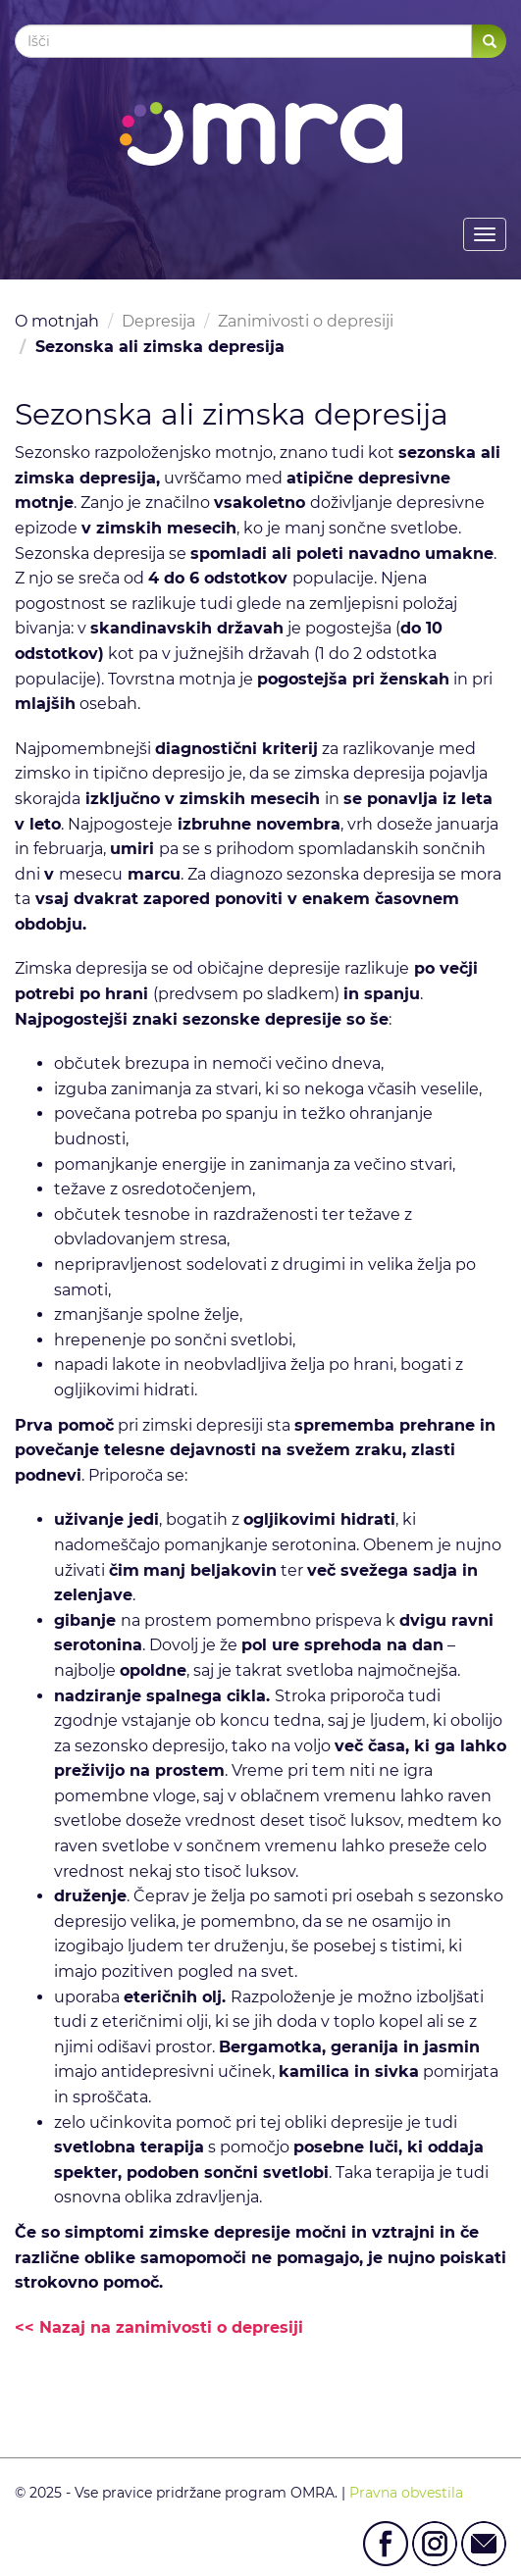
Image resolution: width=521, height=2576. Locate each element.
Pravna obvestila (406, 2492)
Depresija (158, 321)
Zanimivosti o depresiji (305, 321)
